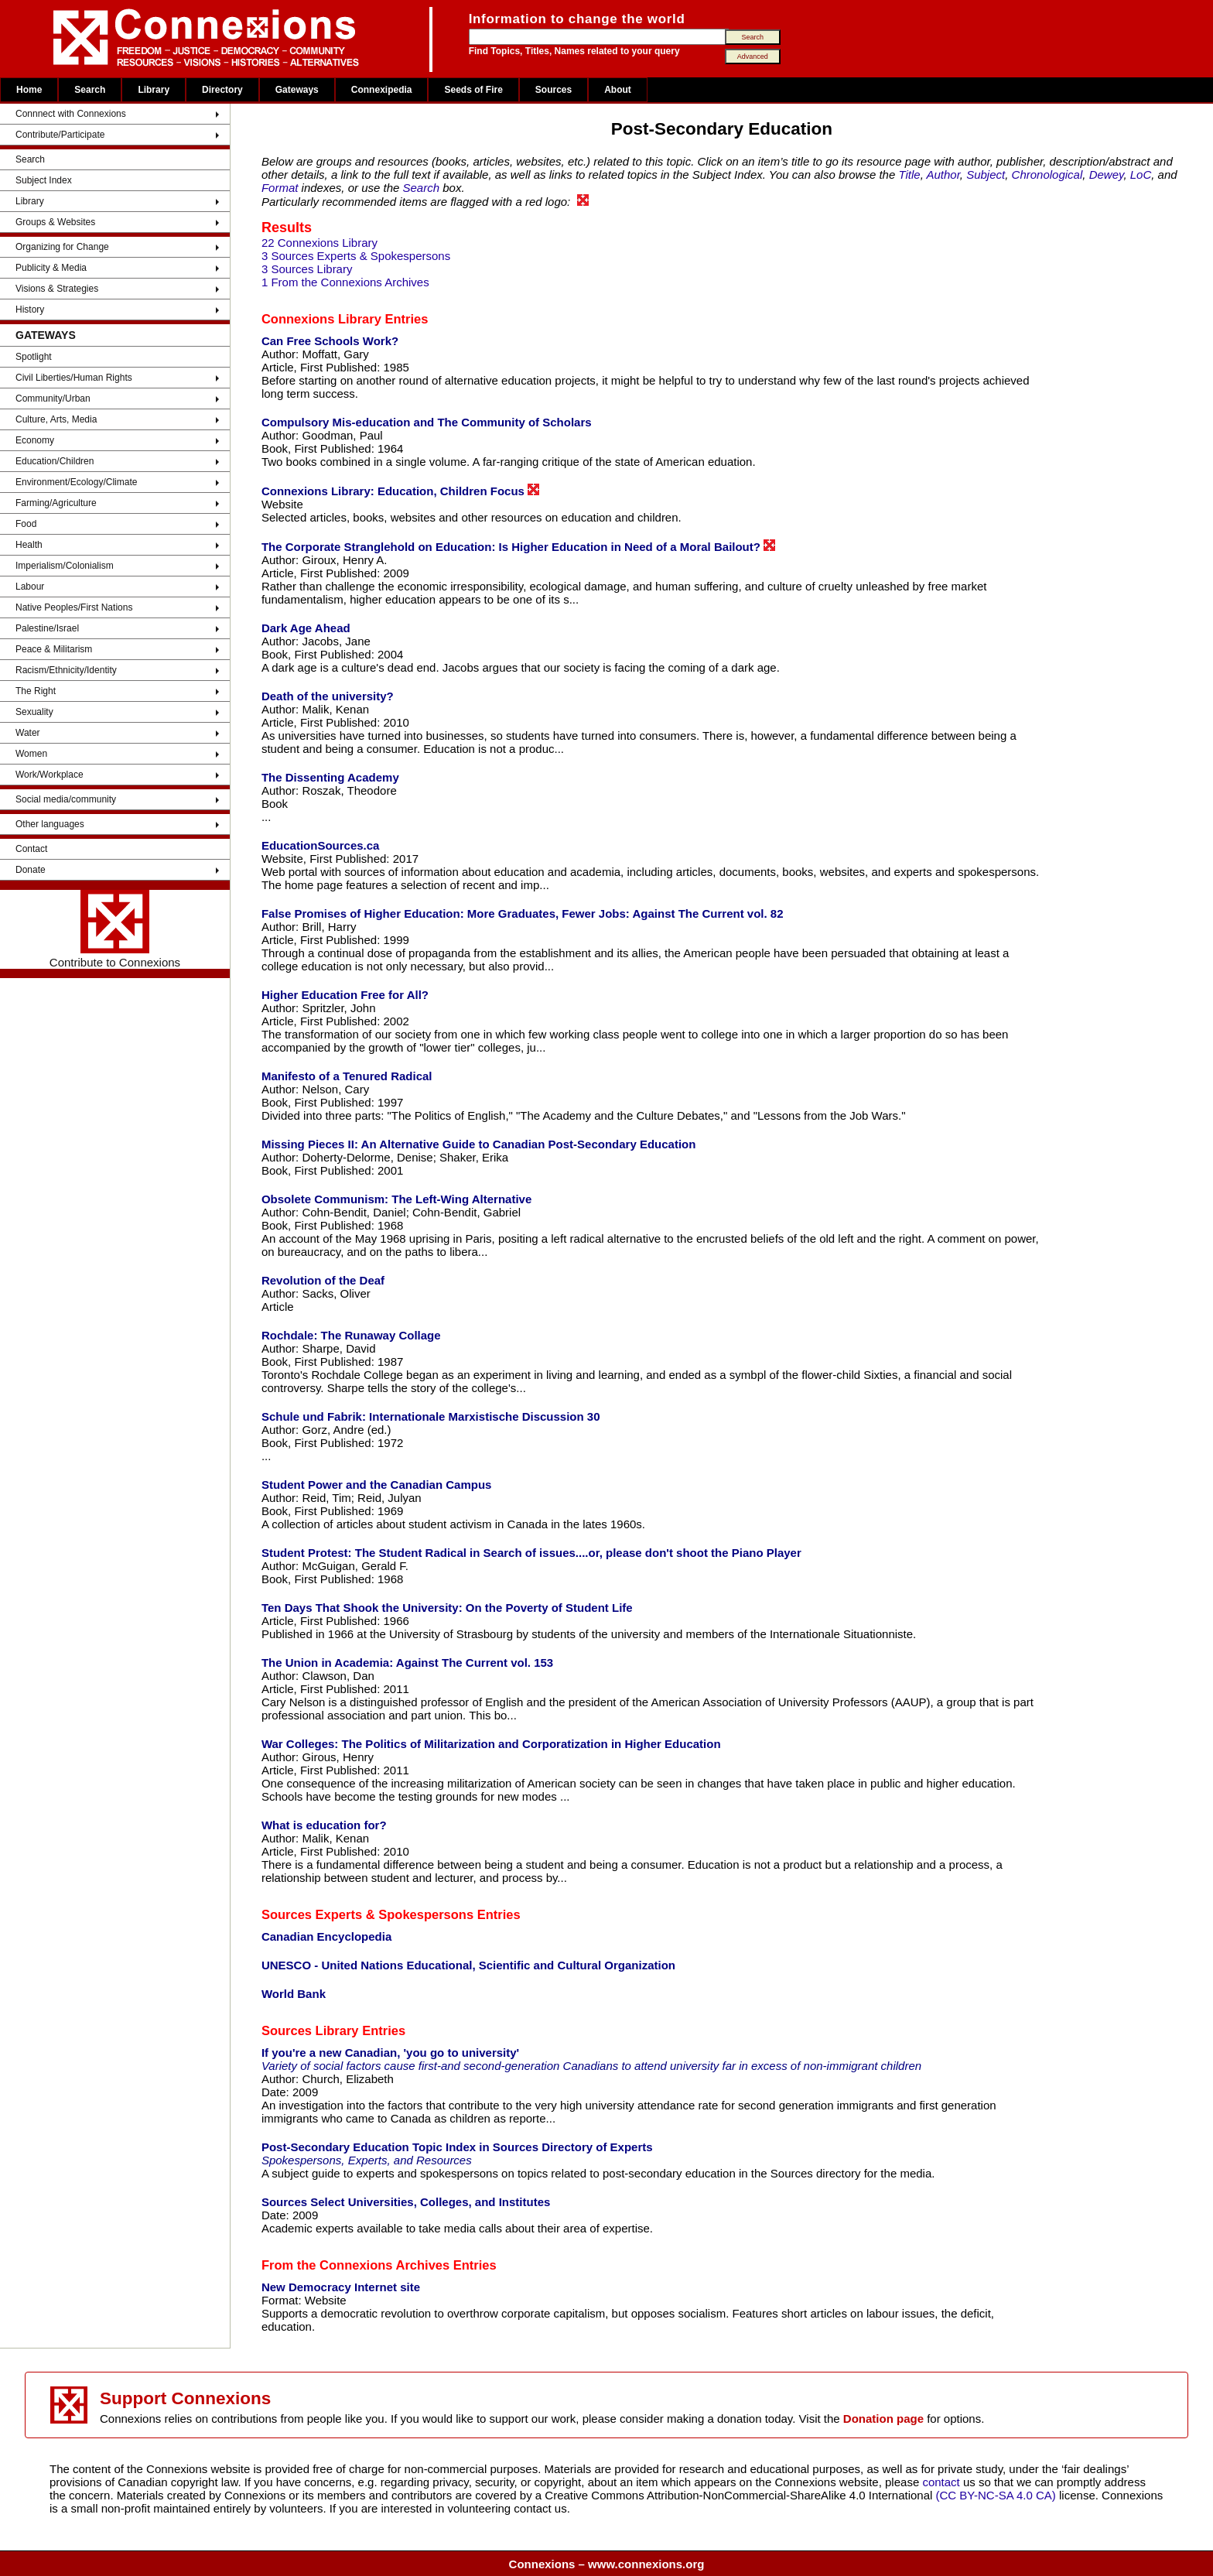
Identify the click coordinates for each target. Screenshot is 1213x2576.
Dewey (1106, 174)
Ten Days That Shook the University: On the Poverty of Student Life (447, 1607)
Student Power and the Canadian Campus (376, 1484)
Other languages (49, 824)
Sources (553, 89)
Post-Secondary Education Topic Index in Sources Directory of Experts (457, 2147)
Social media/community (65, 799)
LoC (1141, 174)
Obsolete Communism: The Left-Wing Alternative (396, 1199)
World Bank (293, 1993)
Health (29, 544)
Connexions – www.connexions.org (607, 2564)
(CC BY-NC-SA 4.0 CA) (996, 2495)
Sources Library (310, 2030)
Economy (34, 440)
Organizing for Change (62, 246)
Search (89, 89)
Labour (29, 586)
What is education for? (324, 1825)
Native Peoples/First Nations (73, 607)
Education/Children (54, 461)
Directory (222, 89)
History (29, 309)
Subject (985, 174)
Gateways (297, 89)
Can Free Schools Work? (329, 340)
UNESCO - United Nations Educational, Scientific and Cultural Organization (468, 1965)
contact (942, 2482)
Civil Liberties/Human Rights (73, 377)
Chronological (1047, 174)
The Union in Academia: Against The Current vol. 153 (407, 1662)
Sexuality (34, 711)
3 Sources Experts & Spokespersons (355, 255)
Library (153, 89)
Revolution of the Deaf (322, 1280)
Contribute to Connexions (115, 929)
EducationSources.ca (320, 845)
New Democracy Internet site (340, 2287)
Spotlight (33, 356)
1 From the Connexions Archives (345, 282)
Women (31, 753)
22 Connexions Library (319, 242)
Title (909, 174)
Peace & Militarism (53, 649)
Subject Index (43, 180)
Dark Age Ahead (305, 628)
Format (280, 187)
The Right (35, 691)
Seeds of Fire (473, 89)
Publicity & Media (51, 267)
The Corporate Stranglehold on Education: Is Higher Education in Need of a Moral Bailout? (518, 546)
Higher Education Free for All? (345, 994)
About (617, 89)
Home (29, 89)
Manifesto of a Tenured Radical (346, 1076)
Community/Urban (53, 398)
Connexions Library (321, 319)
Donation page (883, 2418)
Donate (30, 869)
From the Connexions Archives (355, 2265)
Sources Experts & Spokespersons (367, 1914)
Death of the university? (327, 696)
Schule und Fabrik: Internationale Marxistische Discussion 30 (430, 1416)
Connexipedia (381, 89)
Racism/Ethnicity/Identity (66, 670)
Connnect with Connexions (70, 113)
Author (942, 174)
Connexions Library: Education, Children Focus (400, 491)
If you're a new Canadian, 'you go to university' (390, 2052)
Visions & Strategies (56, 288)
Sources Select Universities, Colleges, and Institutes (405, 2201)
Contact (31, 848)
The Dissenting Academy (330, 777)
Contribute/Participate (59, 134)
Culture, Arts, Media (56, 419)
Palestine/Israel (47, 628)
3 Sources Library (307, 268)
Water (27, 732)
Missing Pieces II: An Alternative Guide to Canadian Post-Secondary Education (478, 1144)
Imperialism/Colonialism (64, 565)
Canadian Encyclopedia (326, 1936)
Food (25, 523)
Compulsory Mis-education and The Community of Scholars (426, 422)
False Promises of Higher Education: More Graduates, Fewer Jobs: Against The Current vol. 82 (522, 913)
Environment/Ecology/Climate (76, 482)
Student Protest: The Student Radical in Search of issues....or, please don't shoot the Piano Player (531, 1552)
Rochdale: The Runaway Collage (351, 1335)
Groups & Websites (55, 222)
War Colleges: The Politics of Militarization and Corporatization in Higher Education (491, 1743)
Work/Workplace (49, 774)
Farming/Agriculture (56, 503)
